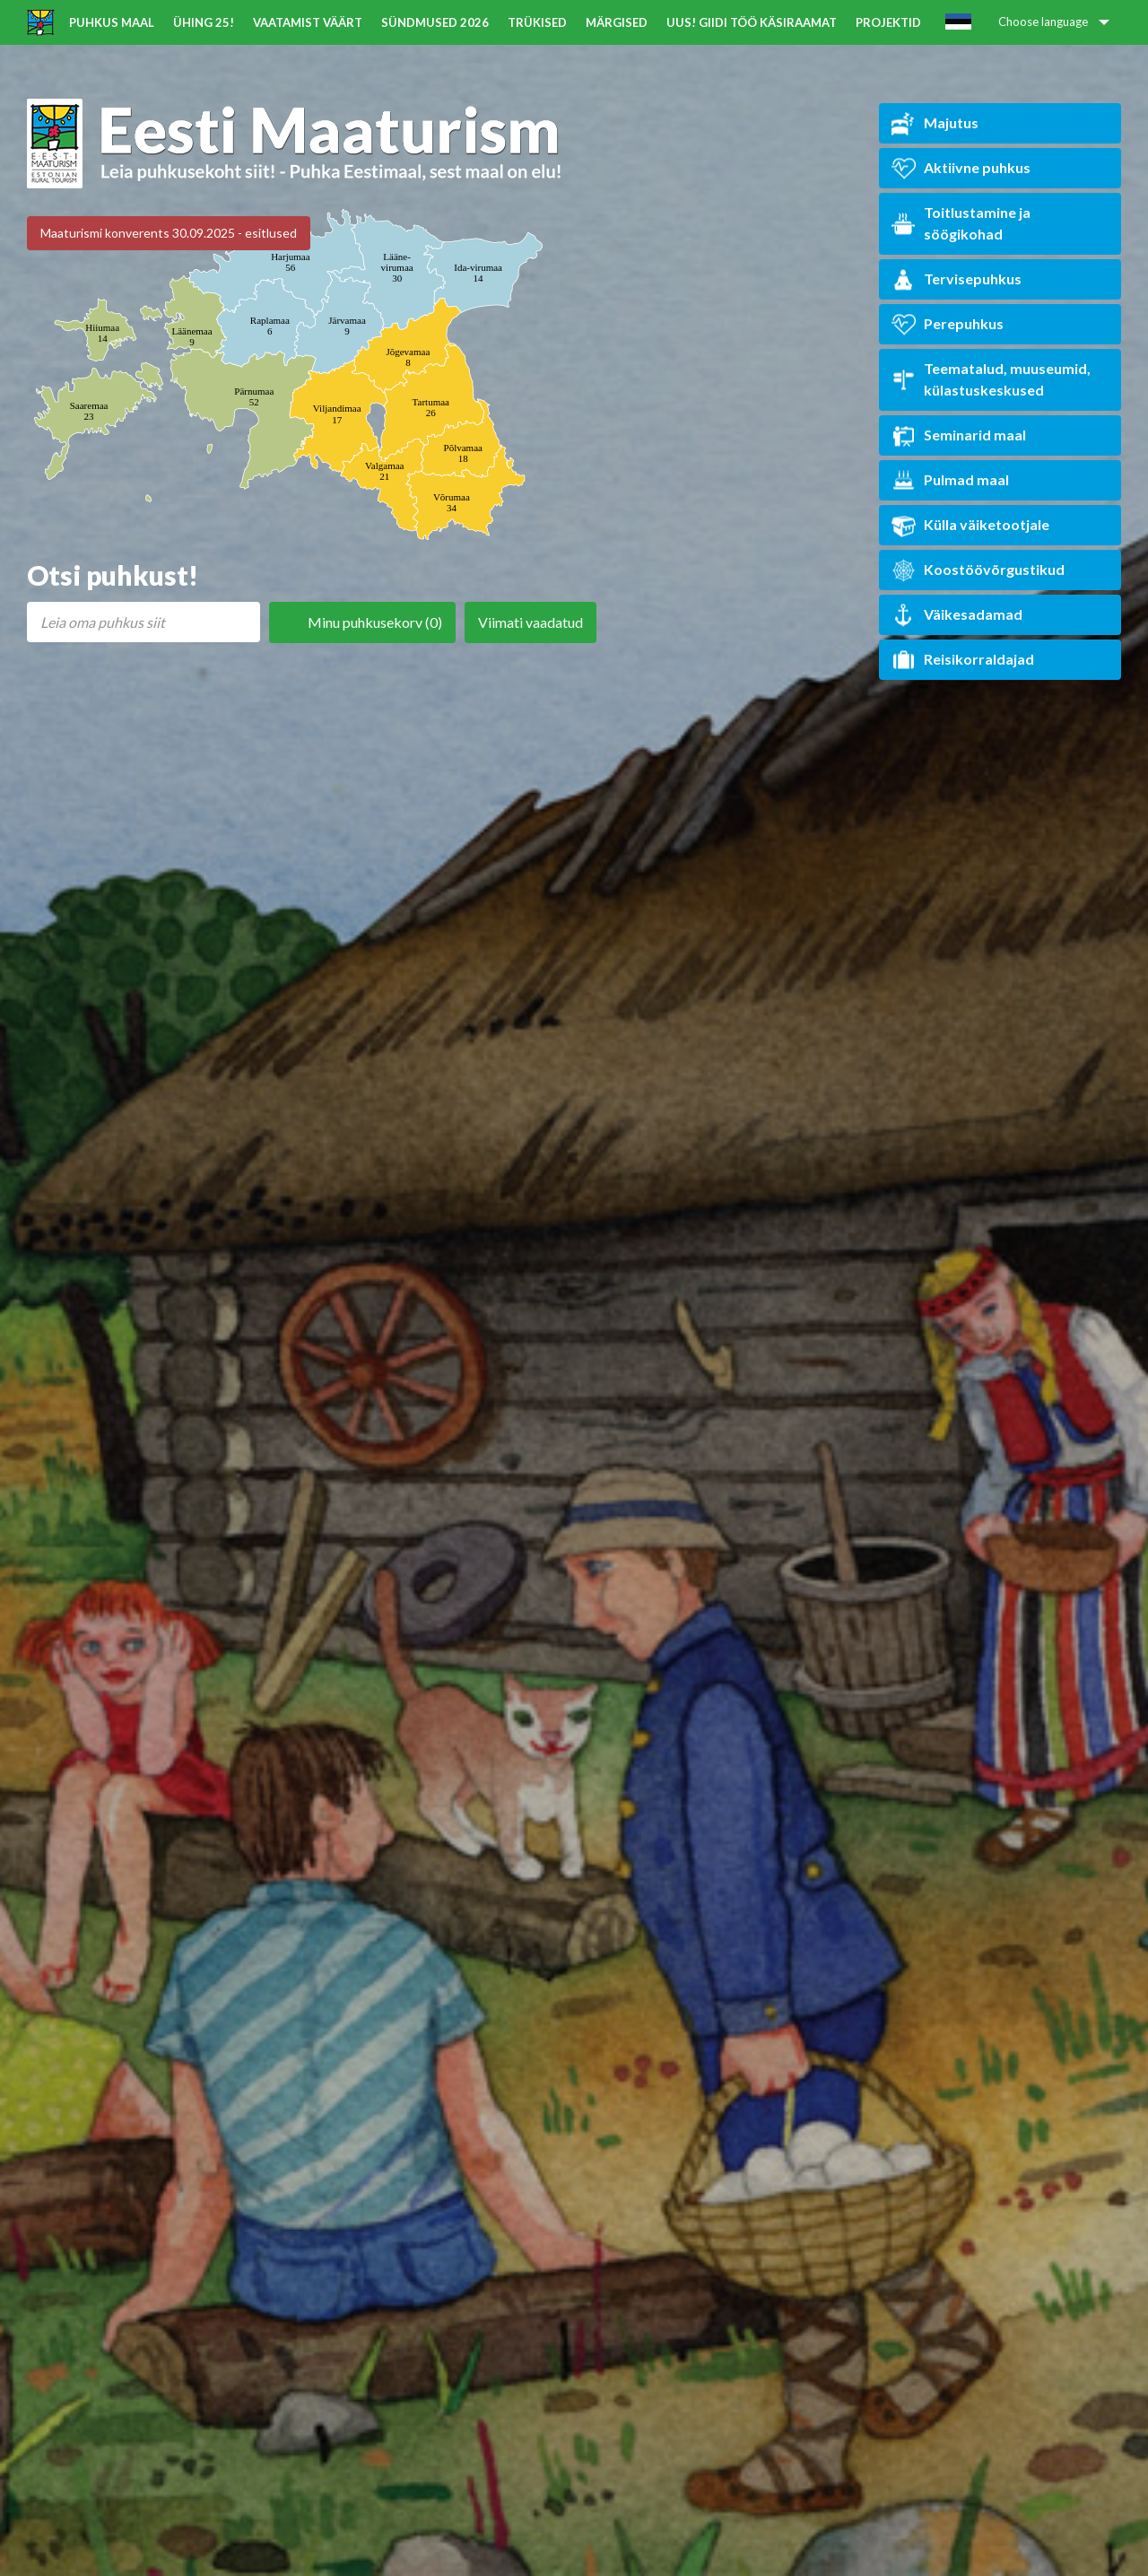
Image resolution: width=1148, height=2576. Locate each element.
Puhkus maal (111, 22)
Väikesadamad (956, 615)
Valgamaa (384, 471)
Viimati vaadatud (530, 622)
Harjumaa (290, 262)
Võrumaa (451, 502)
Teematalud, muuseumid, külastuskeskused (991, 379)
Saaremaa (89, 411)
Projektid (888, 22)
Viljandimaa (337, 413)
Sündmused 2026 (435, 22)
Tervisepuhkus (956, 279)
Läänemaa (191, 336)
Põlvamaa (463, 453)
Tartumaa (431, 407)
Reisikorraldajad (962, 659)
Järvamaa (347, 325)
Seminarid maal (958, 435)
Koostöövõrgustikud (978, 570)
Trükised (537, 22)
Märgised (617, 22)
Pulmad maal (950, 480)
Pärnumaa (254, 396)
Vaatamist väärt (307, 22)
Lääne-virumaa (397, 267)
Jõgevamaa (408, 357)
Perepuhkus (947, 324)
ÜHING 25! (203, 22)
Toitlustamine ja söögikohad (961, 223)
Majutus (934, 123)
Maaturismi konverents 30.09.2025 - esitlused (168, 232)
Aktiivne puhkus (961, 168)
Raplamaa (270, 325)
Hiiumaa (102, 333)
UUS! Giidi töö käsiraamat (751, 22)
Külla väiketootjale (970, 525)
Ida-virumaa (478, 272)
